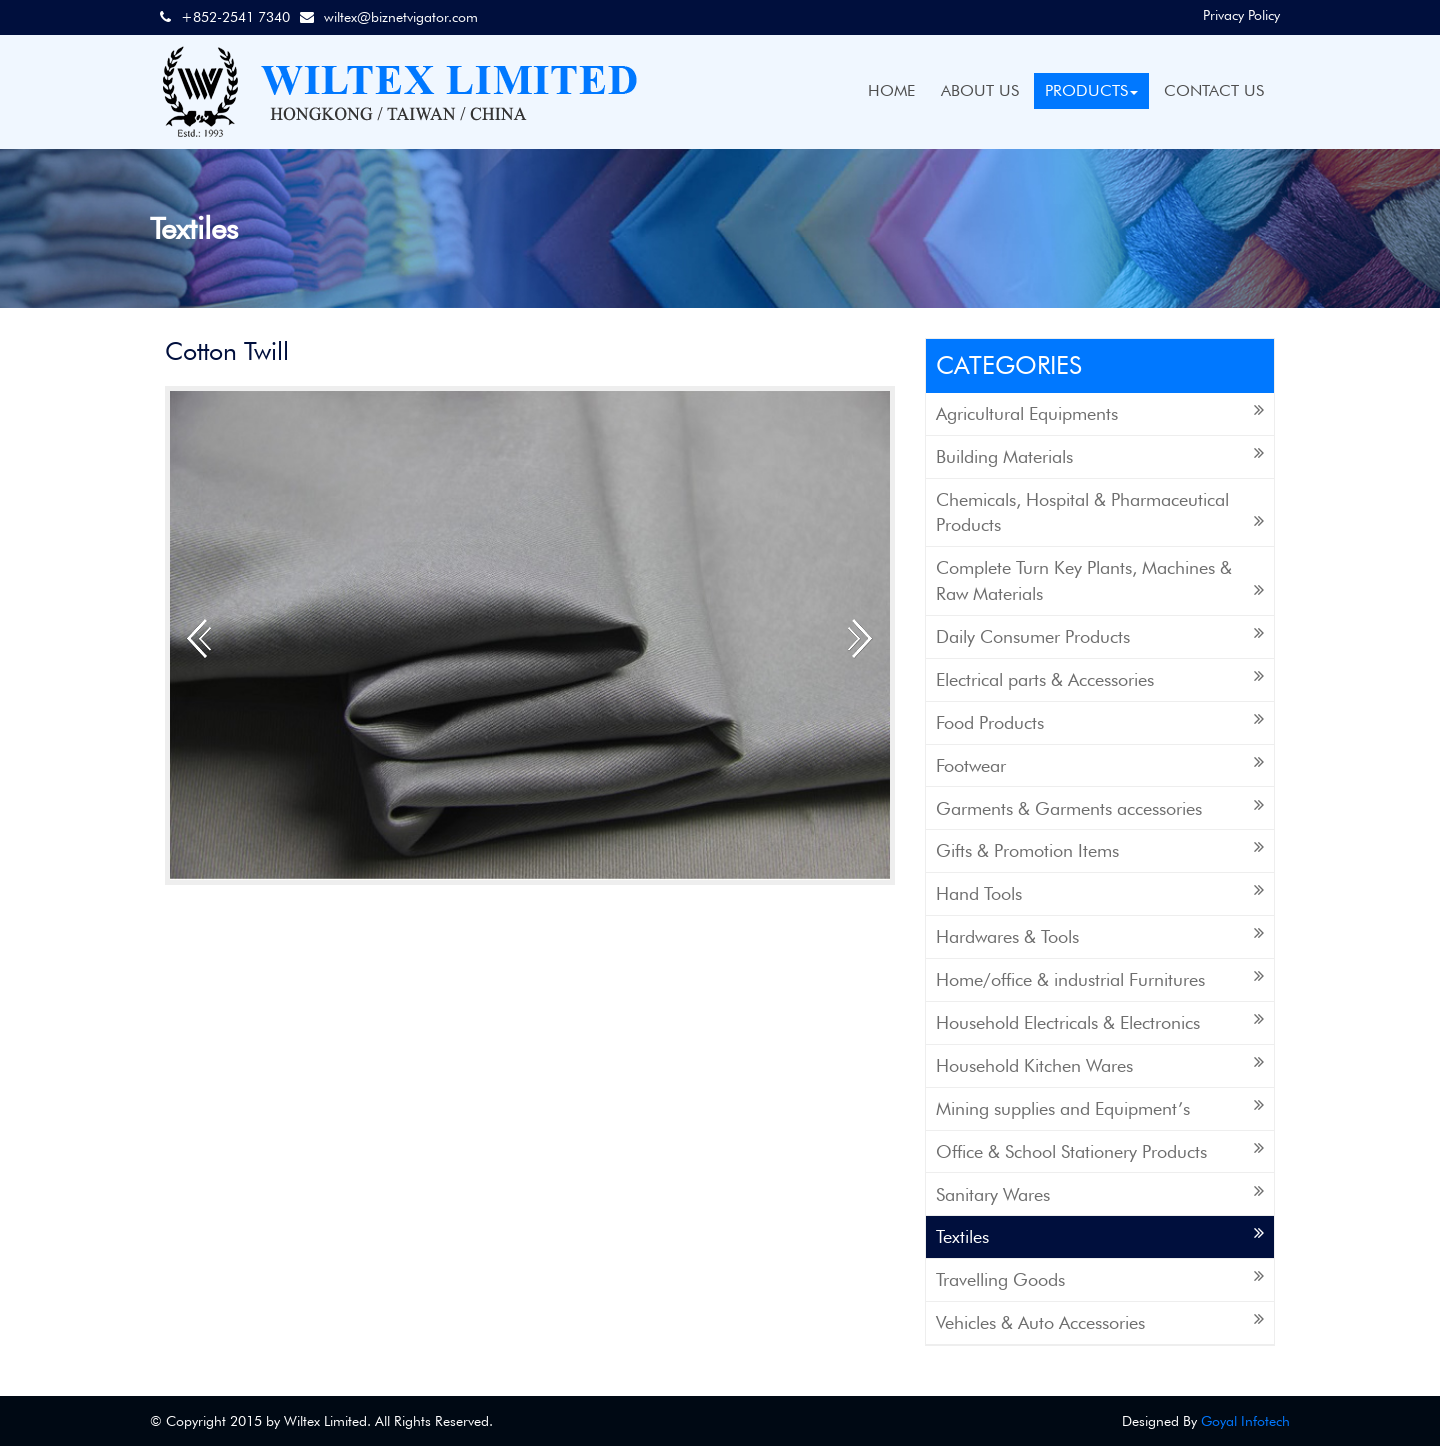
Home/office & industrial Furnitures (1100, 978)
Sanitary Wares (1100, 1193)
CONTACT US (1214, 90)
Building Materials (1100, 455)
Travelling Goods (1100, 1278)
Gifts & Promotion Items (1100, 849)
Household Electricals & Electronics (1100, 1021)
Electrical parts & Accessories (1100, 678)
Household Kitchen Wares (1100, 1064)
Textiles (1100, 1235)
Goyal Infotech (1245, 1421)
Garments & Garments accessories (1100, 807)
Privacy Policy (1241, 15)
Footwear (1100, 764)
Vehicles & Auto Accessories (1100, 1321)
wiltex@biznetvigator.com (401, 17)
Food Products (1100, 721)
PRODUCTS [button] (1091, 90)
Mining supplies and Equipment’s (1100, 1107)
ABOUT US (980, 90)
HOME (891, 90)
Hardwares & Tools (1100, 935)
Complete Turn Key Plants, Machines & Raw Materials (1100, 580)
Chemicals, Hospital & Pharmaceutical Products (1100, 512)
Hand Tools (1100, 892)
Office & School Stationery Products (1100, 1150)
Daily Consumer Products (1100, 635)
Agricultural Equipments (1100, 412)
